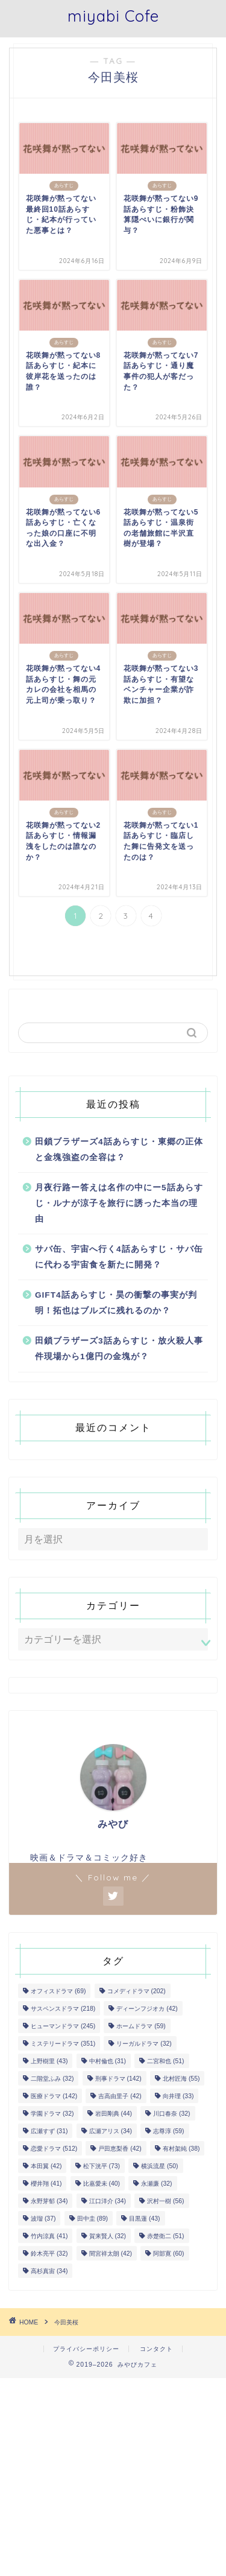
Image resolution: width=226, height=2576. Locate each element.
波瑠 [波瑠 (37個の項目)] (43, 2218)
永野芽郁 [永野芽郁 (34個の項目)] (49, 2201)
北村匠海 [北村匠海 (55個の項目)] (181, 2078)
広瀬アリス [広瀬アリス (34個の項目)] (110, 2131)
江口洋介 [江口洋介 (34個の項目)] (107, 2201)
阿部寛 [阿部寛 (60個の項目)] (168, 2253)
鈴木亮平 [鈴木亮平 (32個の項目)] (49, 2253)
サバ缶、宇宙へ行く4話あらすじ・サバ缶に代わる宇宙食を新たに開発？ (119, 1257)
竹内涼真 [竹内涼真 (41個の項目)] (49, 2236)
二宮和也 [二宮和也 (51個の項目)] (165, 2061)
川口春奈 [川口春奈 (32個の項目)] (171, 2113)
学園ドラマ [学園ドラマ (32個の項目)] (52, 2113)
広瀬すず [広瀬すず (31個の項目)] (49, 2131)
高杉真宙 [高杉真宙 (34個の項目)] (49, 2271)
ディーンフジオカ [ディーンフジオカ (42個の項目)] (146, 2008)
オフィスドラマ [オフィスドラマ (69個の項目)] (58, 1991)
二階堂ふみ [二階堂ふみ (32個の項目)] (52, 2078)
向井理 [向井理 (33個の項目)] (178, 2096)
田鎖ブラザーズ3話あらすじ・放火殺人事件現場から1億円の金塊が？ (119, 1348)
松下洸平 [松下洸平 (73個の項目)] (101, 2166)
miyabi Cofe (113, 15)
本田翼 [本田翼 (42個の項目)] (46, 2166)
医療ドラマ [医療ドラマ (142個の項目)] (54, 2096)
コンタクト (156, 2349)
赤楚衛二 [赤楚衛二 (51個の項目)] (165, 2236)
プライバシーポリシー (86, 2349)
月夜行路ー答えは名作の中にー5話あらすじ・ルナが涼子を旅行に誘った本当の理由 (119, 1203)
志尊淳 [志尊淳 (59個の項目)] (168, 2131)
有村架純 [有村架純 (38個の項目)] (181, 2148)
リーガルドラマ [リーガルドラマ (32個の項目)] (143, 2043)
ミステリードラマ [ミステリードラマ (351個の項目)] (63, 2043)
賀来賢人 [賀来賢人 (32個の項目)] (107, 2236)
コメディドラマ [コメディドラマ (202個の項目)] (136, 1991)
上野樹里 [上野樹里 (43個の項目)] (49, 2061)
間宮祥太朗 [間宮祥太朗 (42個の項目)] (110, 2253)
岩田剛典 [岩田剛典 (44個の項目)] (113, 2113)
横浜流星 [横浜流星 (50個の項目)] (159, 2166)
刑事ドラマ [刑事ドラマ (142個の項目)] (118, 2078)
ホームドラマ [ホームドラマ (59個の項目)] (140, 2026)
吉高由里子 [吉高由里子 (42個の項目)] (119, 2096)
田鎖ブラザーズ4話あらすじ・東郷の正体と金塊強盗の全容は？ (119, 1149)
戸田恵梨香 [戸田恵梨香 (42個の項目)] (119, 2148)
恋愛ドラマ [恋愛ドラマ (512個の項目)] (54, 2148)
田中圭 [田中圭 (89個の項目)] (92, 2218)
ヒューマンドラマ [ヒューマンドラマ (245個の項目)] (63, 2026)
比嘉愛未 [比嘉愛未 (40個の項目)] (101, 2183)
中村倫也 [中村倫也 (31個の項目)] (107, 2061)
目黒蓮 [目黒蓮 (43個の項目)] (144, 2218)
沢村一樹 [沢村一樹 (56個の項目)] (165, 2201)
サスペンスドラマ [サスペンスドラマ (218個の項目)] (63, 2008)
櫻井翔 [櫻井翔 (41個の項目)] (46, 2183)
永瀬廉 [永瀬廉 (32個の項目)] (156, 2183)
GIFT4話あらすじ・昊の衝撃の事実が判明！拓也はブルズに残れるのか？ (116, 1302)
